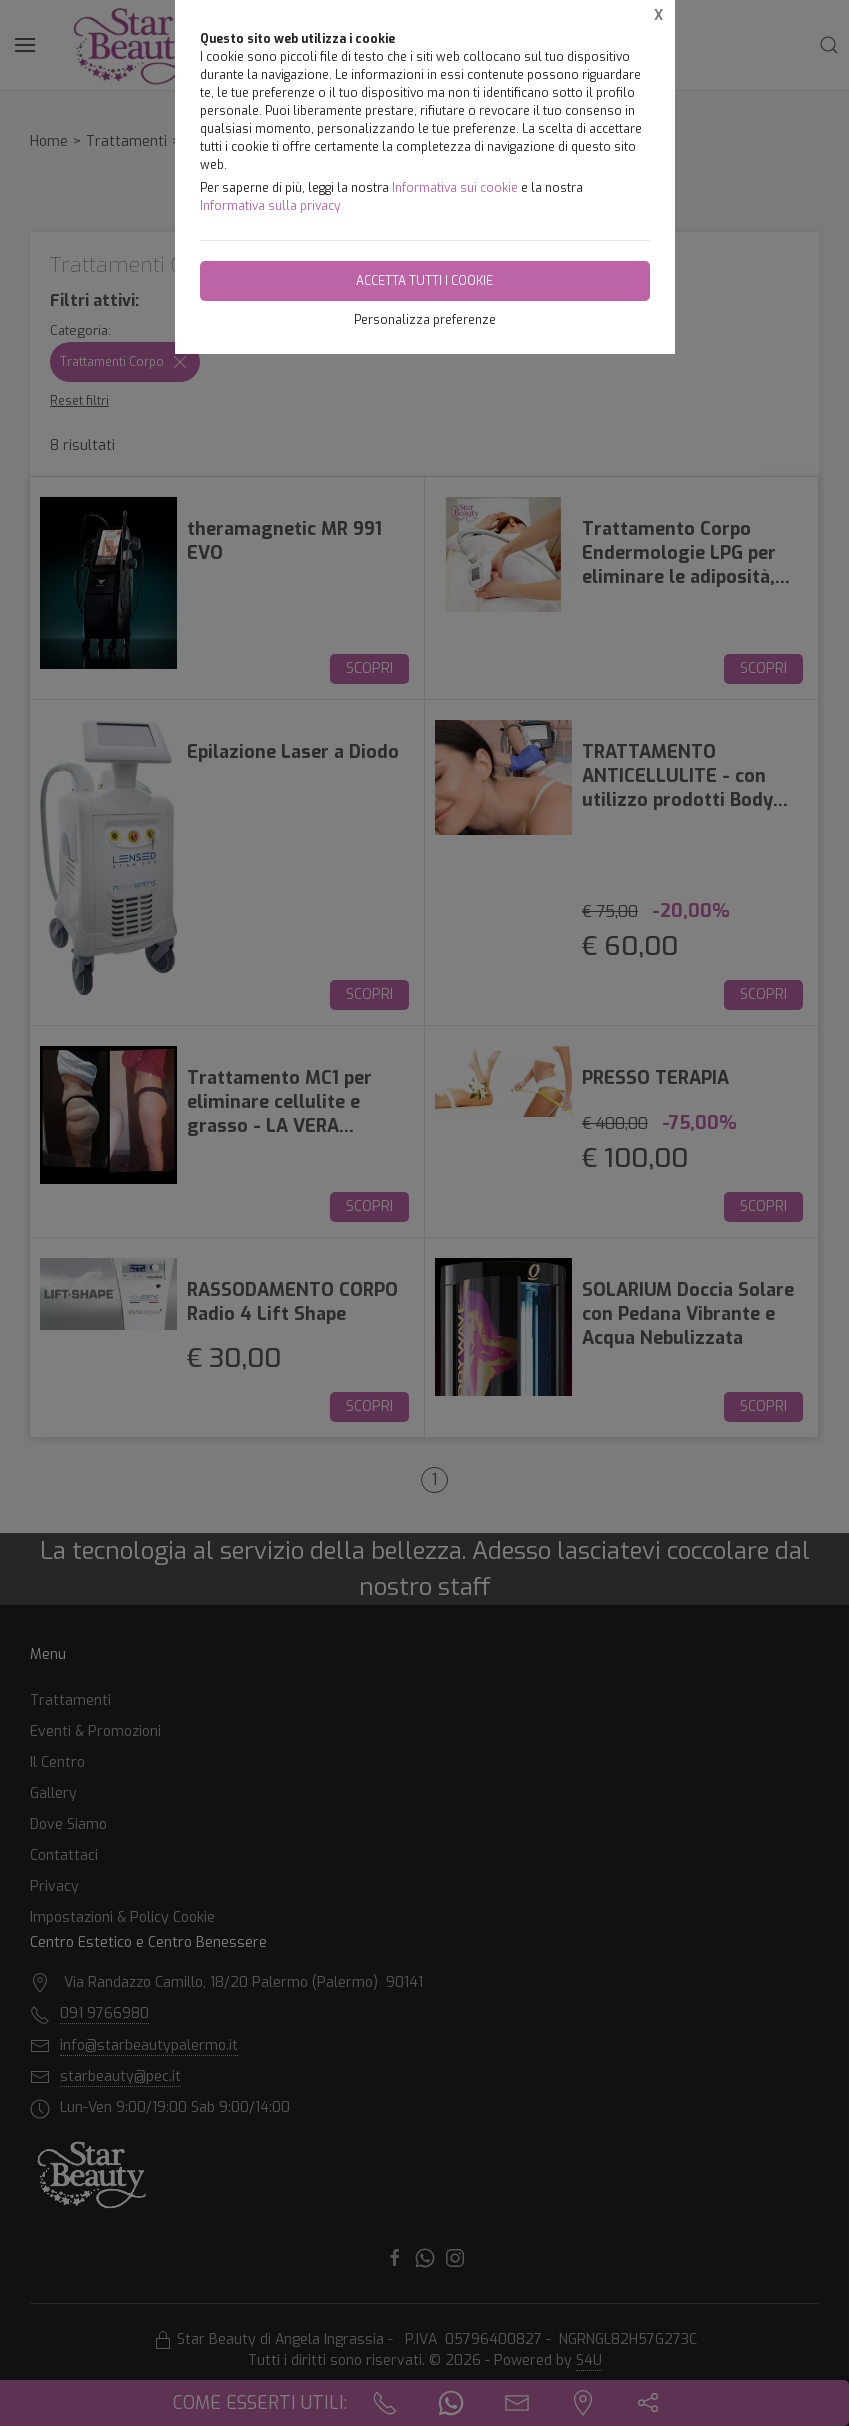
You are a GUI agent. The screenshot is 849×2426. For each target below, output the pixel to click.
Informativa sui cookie (455, 188)
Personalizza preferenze (425, 320)
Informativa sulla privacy (270, 206)
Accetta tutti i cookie (424, 281)
